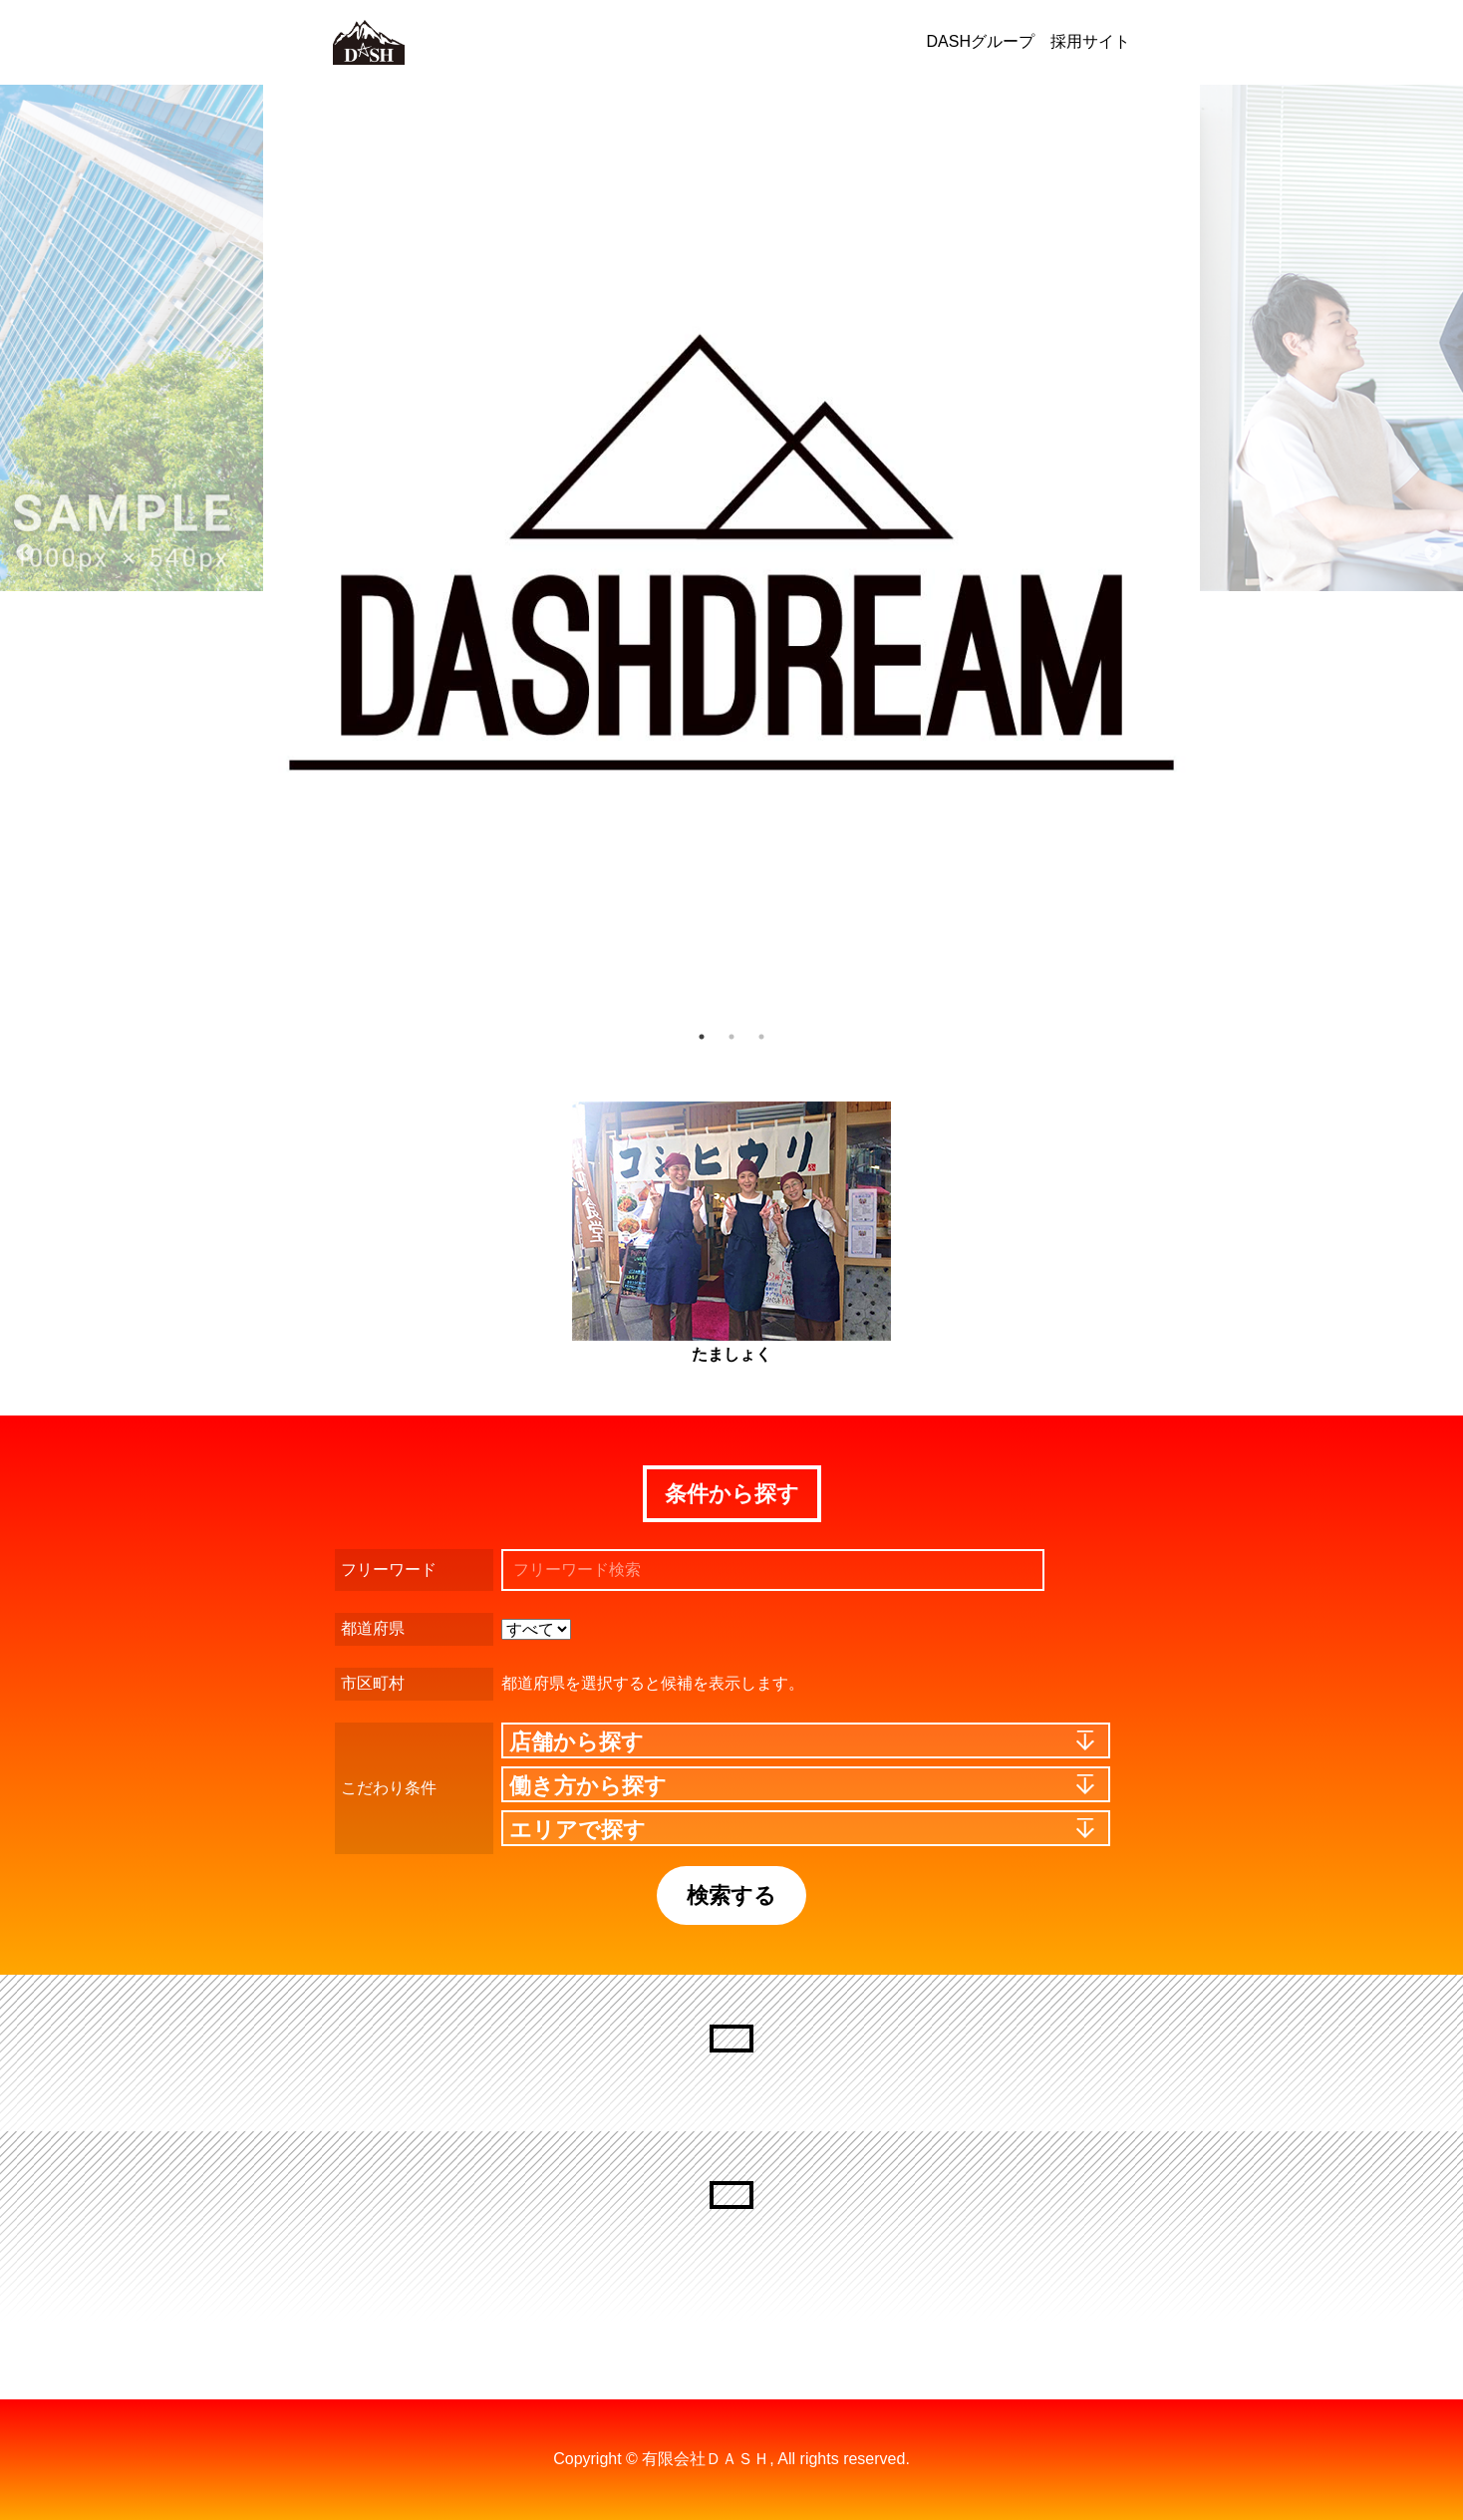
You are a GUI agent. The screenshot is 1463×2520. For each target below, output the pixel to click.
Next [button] (1433, 553)
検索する (731, 1895)
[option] (731, 553)
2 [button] (731, 1037)
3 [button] (761, 1037)
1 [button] (702, 1037)
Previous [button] (25, 553)
